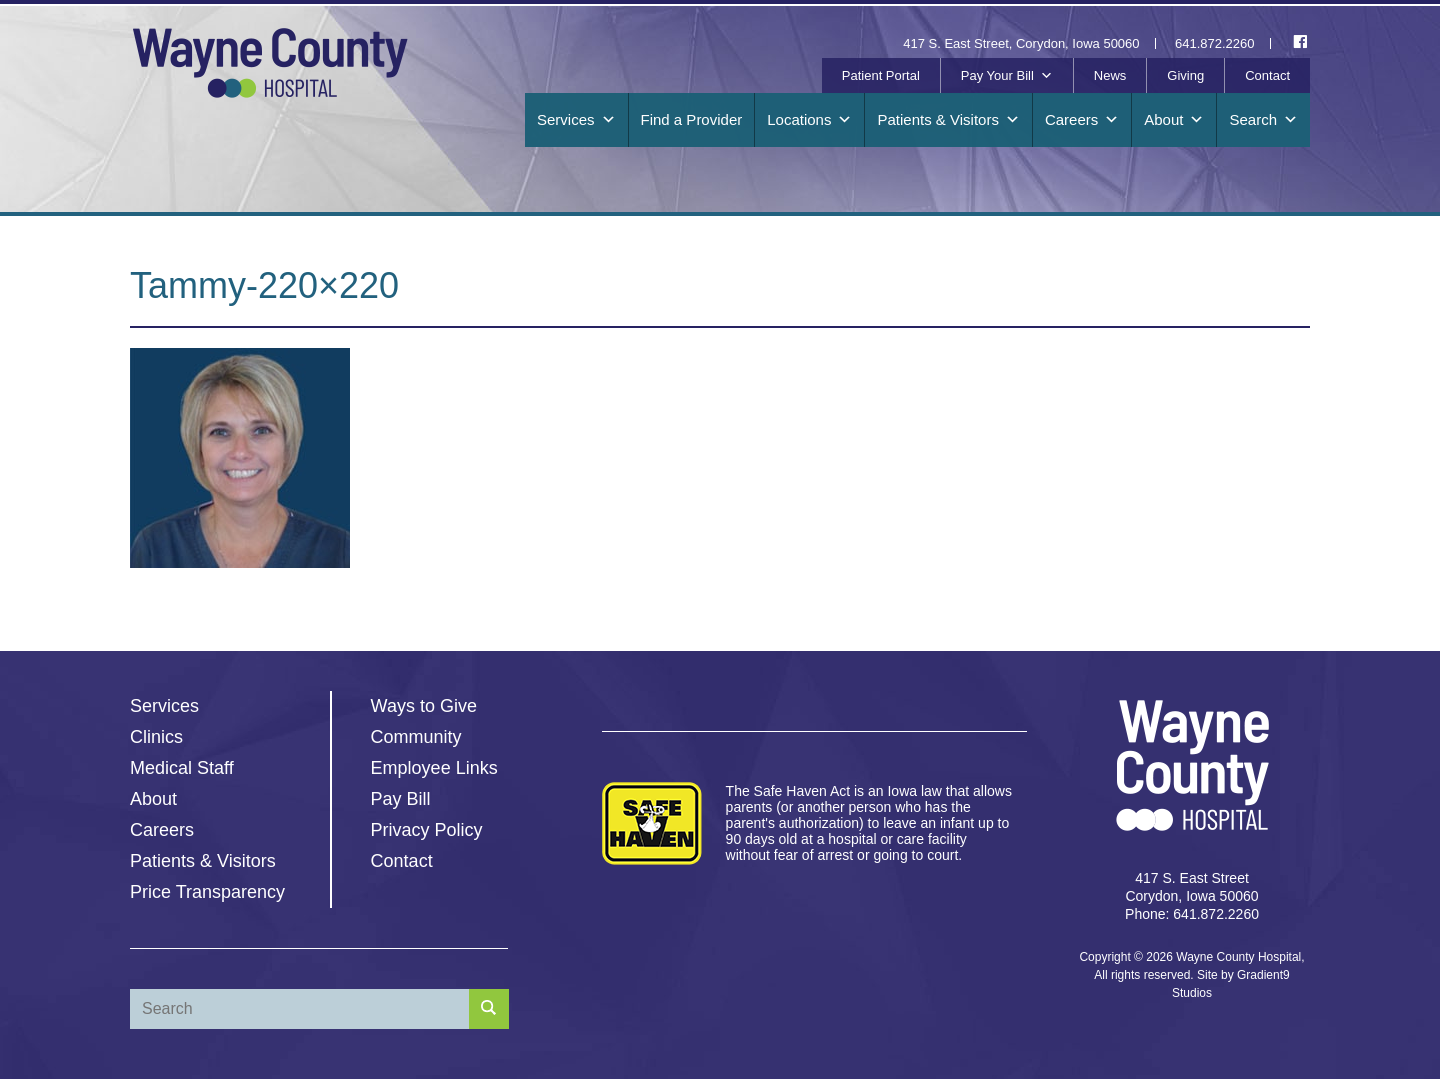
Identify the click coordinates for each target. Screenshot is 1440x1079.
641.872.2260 (1215, 43)
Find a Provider (692, 119)
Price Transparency (207, 892)
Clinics (156, 737)
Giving (1185, 75)
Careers (1082, 120)
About (1174, 120)
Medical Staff (182, 768)
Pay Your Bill (1007, 76)
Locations (809, 120)
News (1110, 75)
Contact (1267, 75)
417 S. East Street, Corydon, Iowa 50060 (1021, 43)
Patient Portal (881, 75)
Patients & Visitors (948, 120)
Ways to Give (424, 706)
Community (416, 737)
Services (576, 120)
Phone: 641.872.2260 (1192, 914)
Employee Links (434, 768)
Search (1263, 120)
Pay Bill (401, 799)
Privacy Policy (427, 830)
